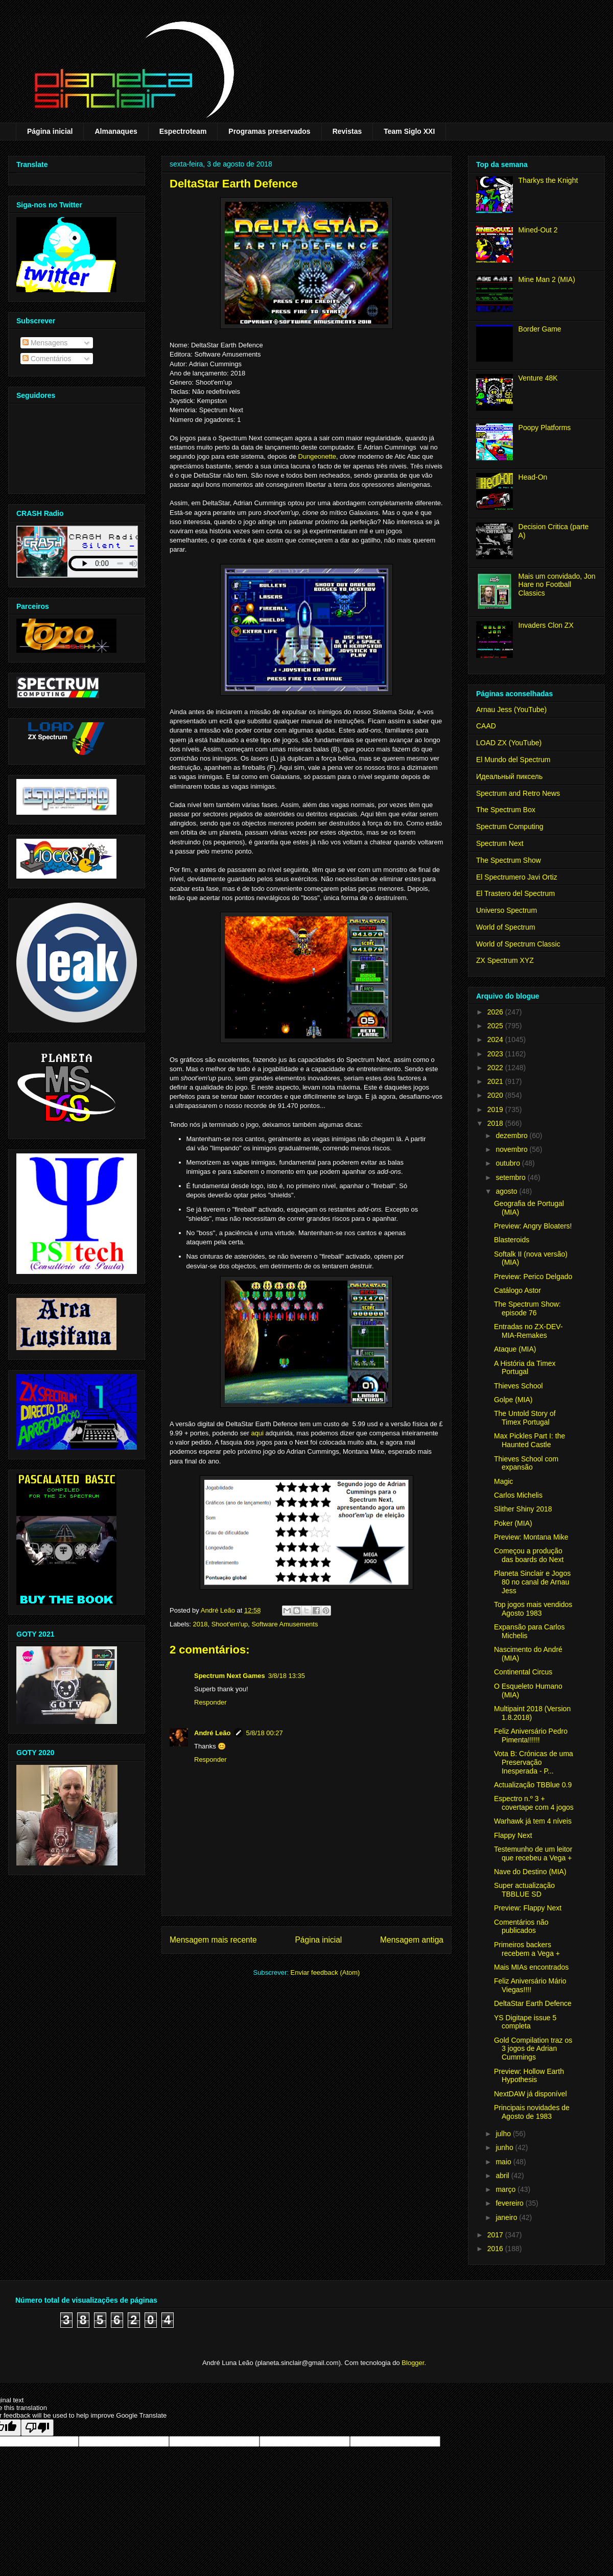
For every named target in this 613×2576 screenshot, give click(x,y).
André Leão (212, 1733)
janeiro (507, 2217)
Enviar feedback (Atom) (325, 1972)
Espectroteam (183, 131)
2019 (496, 1109)
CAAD (486, 726)
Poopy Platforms (544, 427)
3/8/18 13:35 (286, 1676)
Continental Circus (523, 1672)
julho (504, 2134)
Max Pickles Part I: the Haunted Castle (529, 1440)
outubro (509, 1163)
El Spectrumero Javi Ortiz (516, 877)
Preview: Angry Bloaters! (533, 1226)
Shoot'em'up (229, 1624)
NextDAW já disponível (530, 2094)
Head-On (533, 477)
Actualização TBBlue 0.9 (533, 1785)
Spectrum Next (500, 843)
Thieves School (518, 1386)
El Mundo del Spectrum (513, 759)
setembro (511, 1177)
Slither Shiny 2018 (523, 1509)
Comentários (46, 359)
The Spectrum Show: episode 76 (527, 1308)
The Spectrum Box (505, 810)
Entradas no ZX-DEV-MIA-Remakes (528, 1330)
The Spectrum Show (508, 860)
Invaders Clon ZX (546, 625)
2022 (496, 1068)
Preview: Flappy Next (527, 1908)
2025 (496, 1026)
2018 (200, 1624)
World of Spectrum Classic (518, 944)
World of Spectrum (505, 927)
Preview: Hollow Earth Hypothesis (529, 2075)
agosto (507, 1191)
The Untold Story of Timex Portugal (525, 1417)
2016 (496, 2248)
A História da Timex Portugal (525, 1367)
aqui (257, 1433)
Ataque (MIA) (515, 1349)
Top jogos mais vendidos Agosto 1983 (533, 1608)
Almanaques (116, 131)
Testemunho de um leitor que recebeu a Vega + (533, 1853)
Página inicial (50, 131)
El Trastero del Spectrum (515, 893)
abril (503, 2175)
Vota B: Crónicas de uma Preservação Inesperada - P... (533, 1762)
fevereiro (510, 2203)
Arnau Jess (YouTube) (511, 709)
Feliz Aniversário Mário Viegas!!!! (530, 1985)
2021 (496, 1081)
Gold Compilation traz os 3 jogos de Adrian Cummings (533, 2049)
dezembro (512, 1135)
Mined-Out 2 (538, 230)
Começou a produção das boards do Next (528, 1555)
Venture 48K (538, 378)
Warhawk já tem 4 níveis (533, 1821)
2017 (496, 2235)
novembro (512, 1149)
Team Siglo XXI (409, 131)
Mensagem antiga (411, 1939)
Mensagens (44, 343)
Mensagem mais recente (213, 1939)
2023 (496, 1054)
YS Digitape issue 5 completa (525, 2022)
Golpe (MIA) (513, 1400)
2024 (496, 1039)
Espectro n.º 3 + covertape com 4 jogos (534, 1802)
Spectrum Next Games (229, 1676)
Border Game (539, 329)
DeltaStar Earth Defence (533, 2003)
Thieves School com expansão (526, 1463)
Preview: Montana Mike (531, 1537)
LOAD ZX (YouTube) (508, 743)
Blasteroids (511, 1240)
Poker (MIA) (513, 1523)
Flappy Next (513, 1835)
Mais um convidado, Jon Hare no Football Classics (557, 585)
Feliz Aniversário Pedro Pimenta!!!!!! (531, 1735)
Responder (210, 1702)
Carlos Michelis (518, 1495)
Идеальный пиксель (509, 776)
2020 (496, 1095)
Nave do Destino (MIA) (530, 1872)
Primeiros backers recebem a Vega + (527, 1949)
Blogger (413, 2363)
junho (505, 2147)
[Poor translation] (37, 2427)
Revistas (347, 131)
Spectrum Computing (510, 826)
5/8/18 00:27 (264, 1733)
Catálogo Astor (517, 1290)
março (506, 2189)
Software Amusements (284, 1624)
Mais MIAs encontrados (531, 1967)
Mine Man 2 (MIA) (546, 279)
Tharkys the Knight (548, 180)
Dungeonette (317, 456)
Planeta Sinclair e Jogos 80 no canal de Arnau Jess (532, 1582)
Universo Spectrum (506, 910)
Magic (503, 1481)
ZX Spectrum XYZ (505, 960)
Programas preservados (269, 131)
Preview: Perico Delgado (533, 1276)
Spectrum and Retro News (518, 793)
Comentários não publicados (521, 1926)
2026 (496, 1012)
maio (504, 2162)
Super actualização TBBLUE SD (524, 1889)
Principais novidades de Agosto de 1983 (532, 2112)
